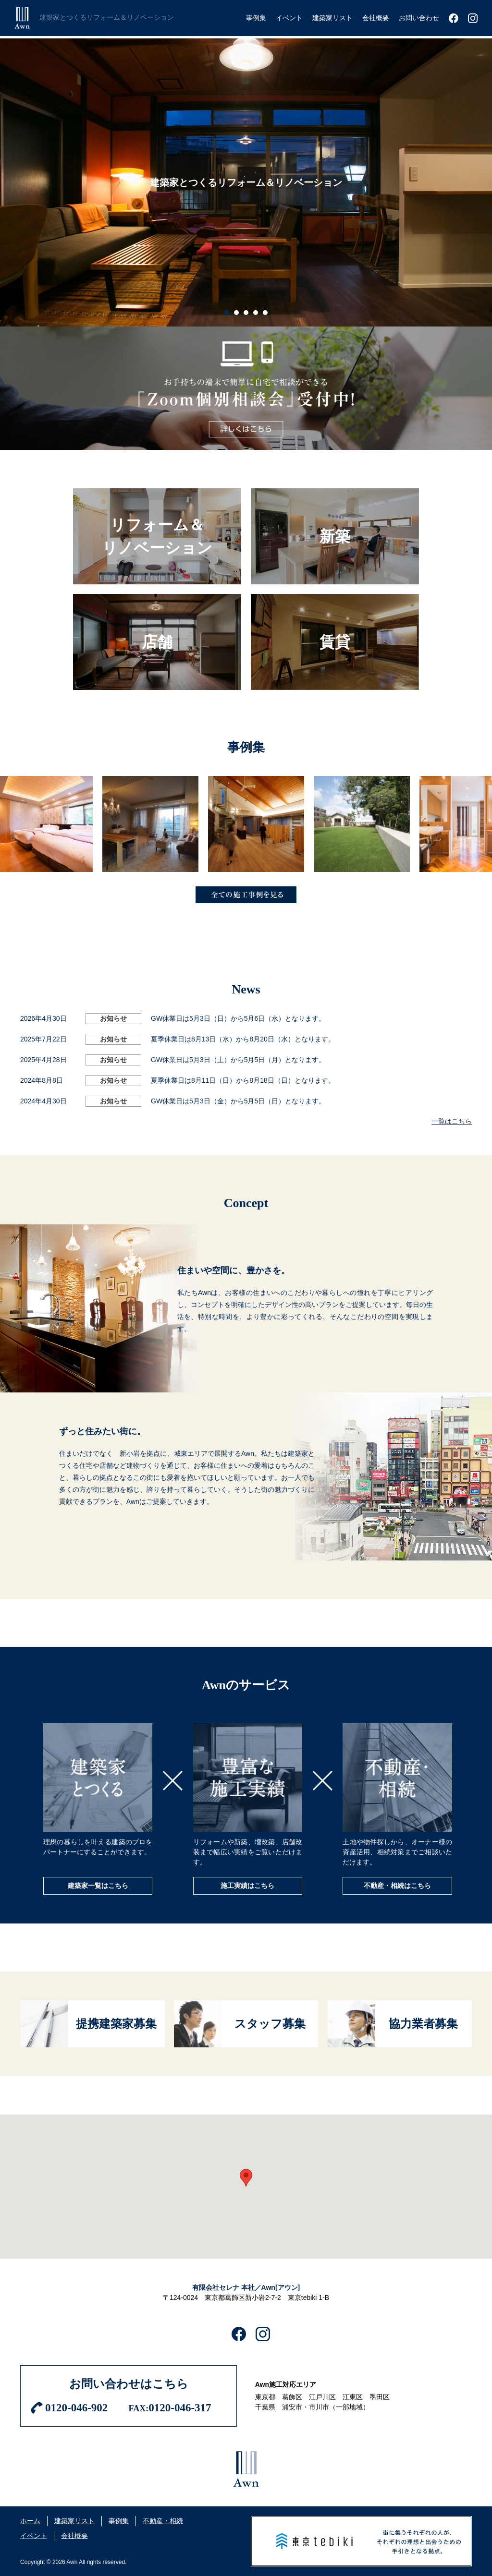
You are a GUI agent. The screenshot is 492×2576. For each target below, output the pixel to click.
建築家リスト (74, 2521)
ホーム (30, 2521)
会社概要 (74, 2536)
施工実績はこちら (247, 1885)
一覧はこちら (451, 1121)
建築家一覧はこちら (98, 1885)
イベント (33, 2536)
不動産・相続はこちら (397, 1885)
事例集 (119, 2521)
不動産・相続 (163, 2521)
